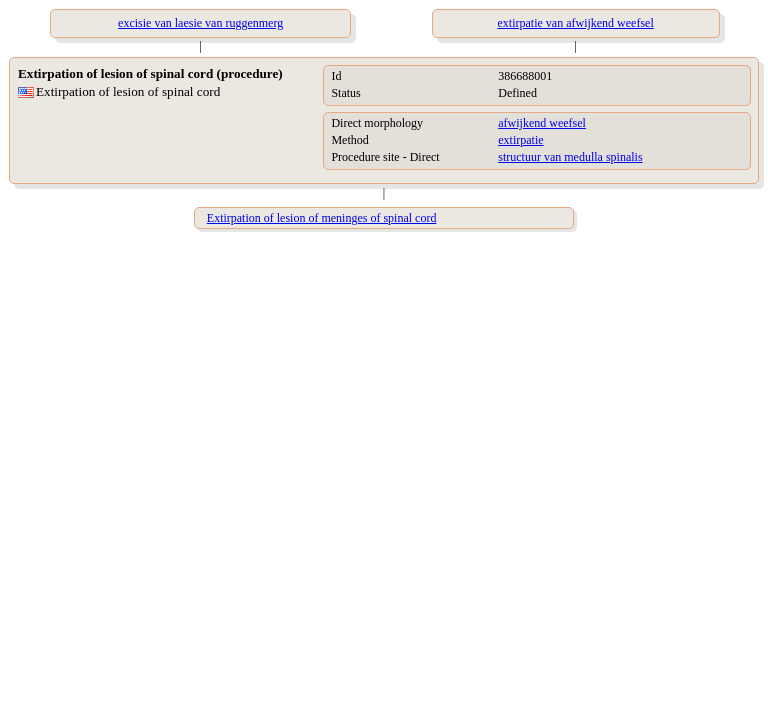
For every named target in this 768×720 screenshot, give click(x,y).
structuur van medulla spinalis (570, 157)
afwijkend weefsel (542, 123)
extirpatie (520, 140)
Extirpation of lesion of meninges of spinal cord (322, 218)
